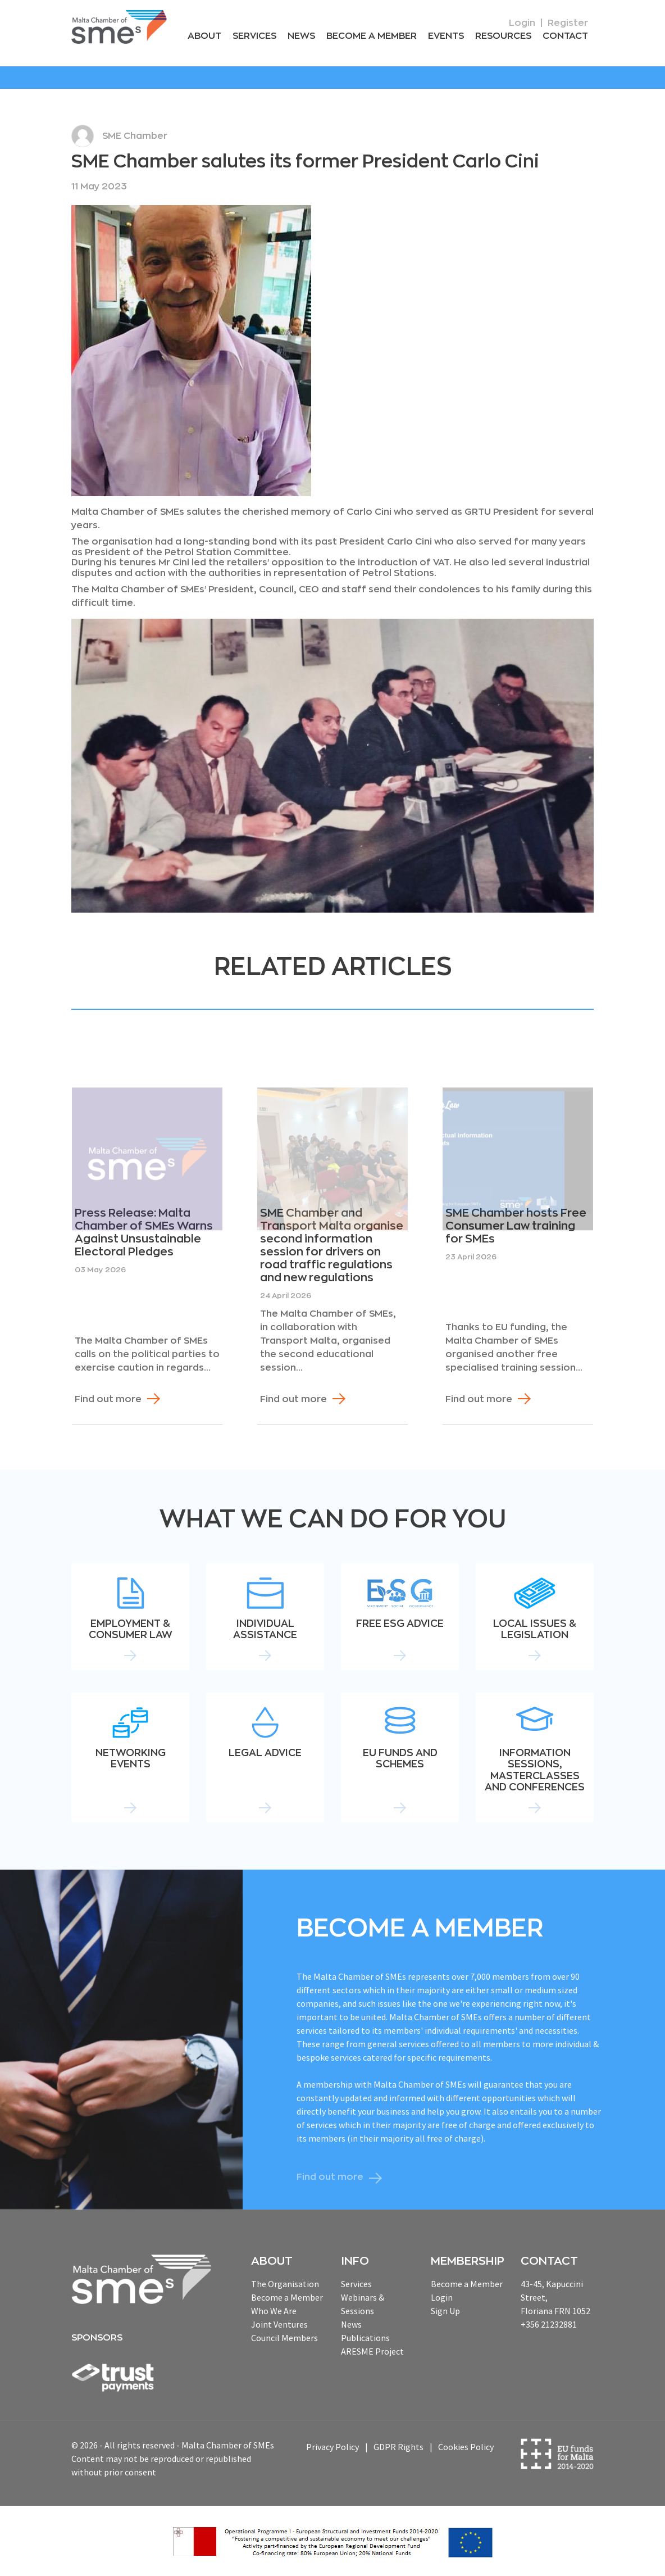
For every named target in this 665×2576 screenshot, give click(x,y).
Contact (565, 35)
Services (254, 35)
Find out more (108, 1399)
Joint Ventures (279, 2324)
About (204, 35)
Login (522, 23)
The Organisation (285, 2283)
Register (568, 23)
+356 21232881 (549, 2324)
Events (446, 35)
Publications (365, 2337)
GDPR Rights (398, 2446)
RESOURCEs (503, 35)
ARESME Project (372, 2351)
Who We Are (274, 2310)
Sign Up (445, 2310)
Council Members (284, 2337)
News (301, 35)
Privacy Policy (332, 2446)
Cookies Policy (466, 2446)
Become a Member (371, 35)
